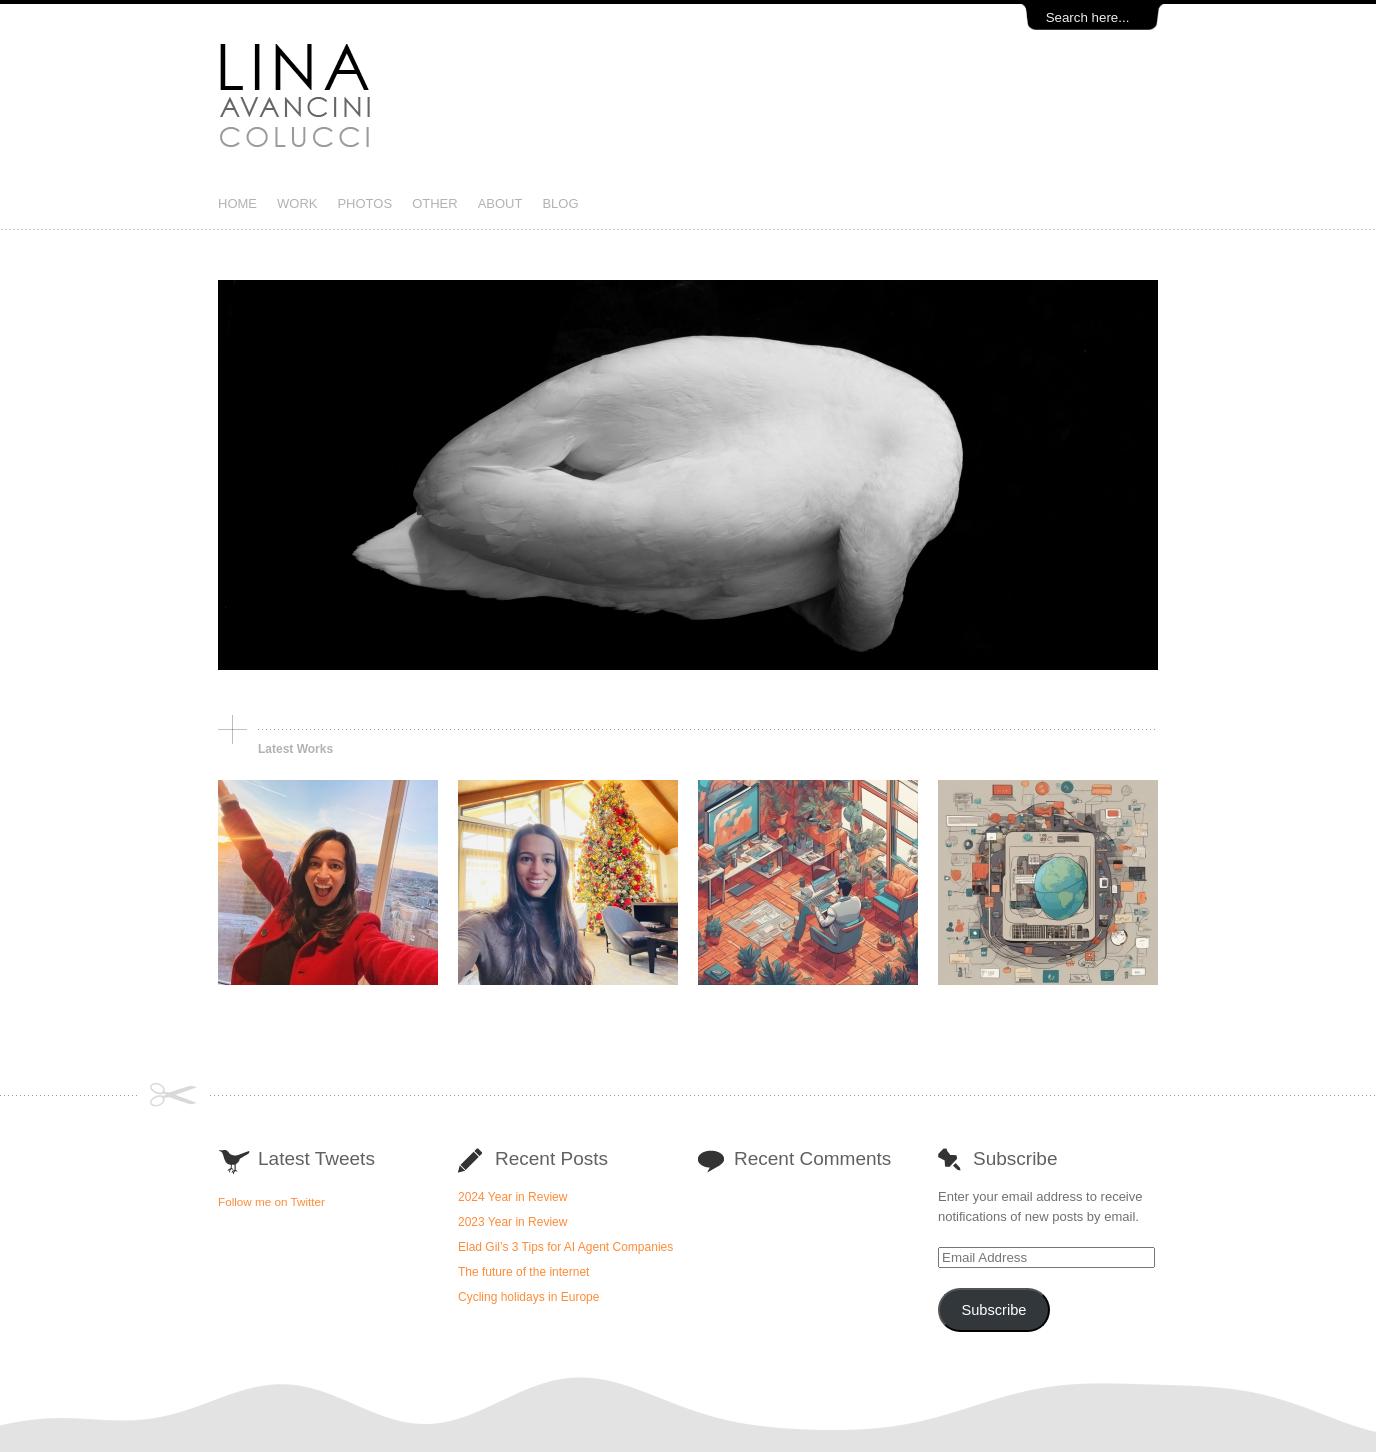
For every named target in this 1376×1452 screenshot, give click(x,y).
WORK (297, 203)
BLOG (560, 203)
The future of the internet (523, 1272)
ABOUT (500, 203)
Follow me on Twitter (271, 1201)
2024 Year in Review (512, 1197)
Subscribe (993, 1310)
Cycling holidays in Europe (528, 1297)
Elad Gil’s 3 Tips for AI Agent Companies (565, 1247)
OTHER (435, 203)
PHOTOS (364, 203)
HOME (237, 203)
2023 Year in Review (512, 1222)
